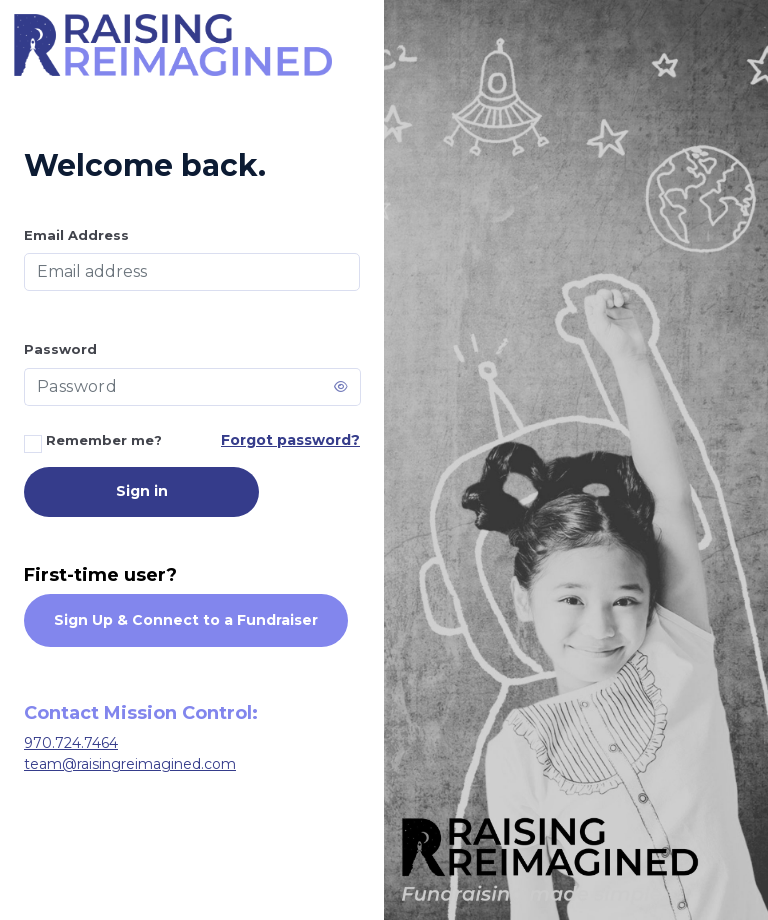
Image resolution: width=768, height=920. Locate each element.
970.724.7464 (71, 743)
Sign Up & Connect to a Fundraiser (186, 620)
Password (60, 349)
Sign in (142, 491)
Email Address (76, 235)
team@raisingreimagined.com (130, 764)
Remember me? (93, 442)
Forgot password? (290, 440)
